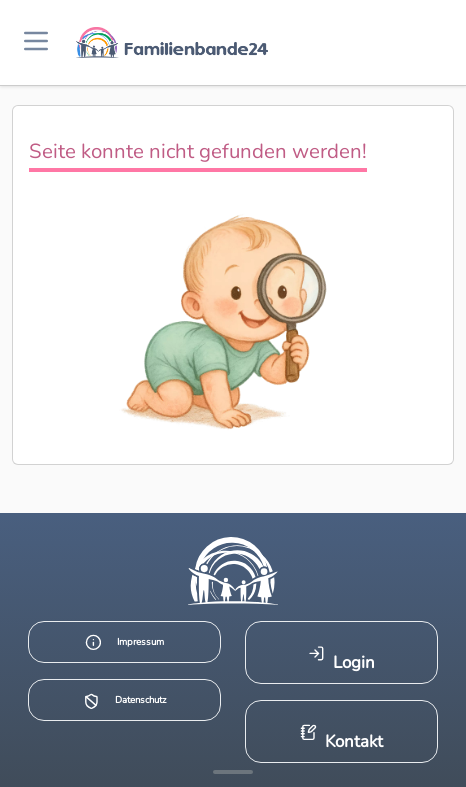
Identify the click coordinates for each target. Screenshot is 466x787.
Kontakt (341, 738)
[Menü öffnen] (36, 42)
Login (341, 659)
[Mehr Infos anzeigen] (233, 772)
